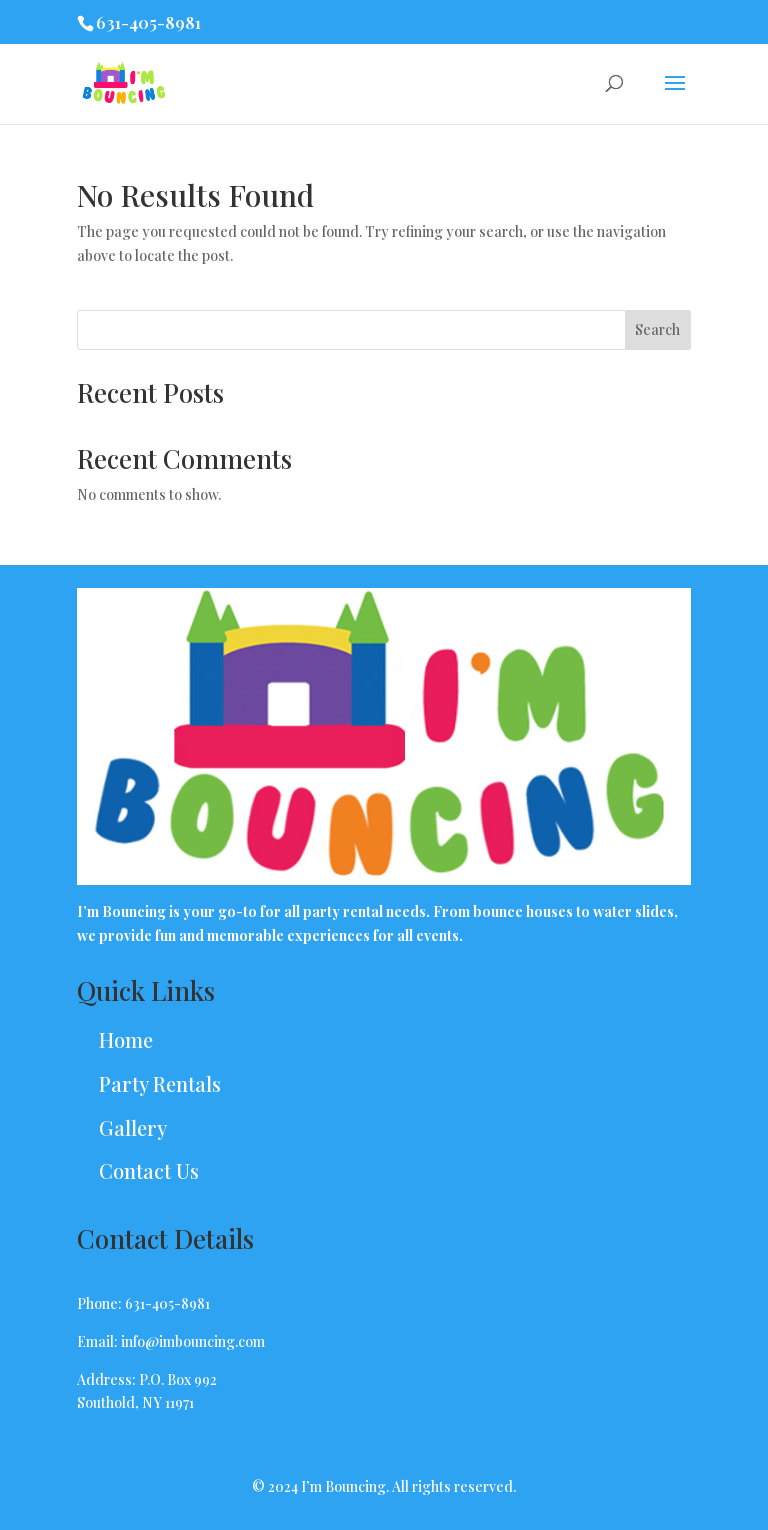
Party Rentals (160, 1083)
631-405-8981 (148, 22)
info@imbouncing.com (193, 1341)
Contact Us (149, 1170)
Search (657, 329)
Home (126, 1039)
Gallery (133, 1127)
